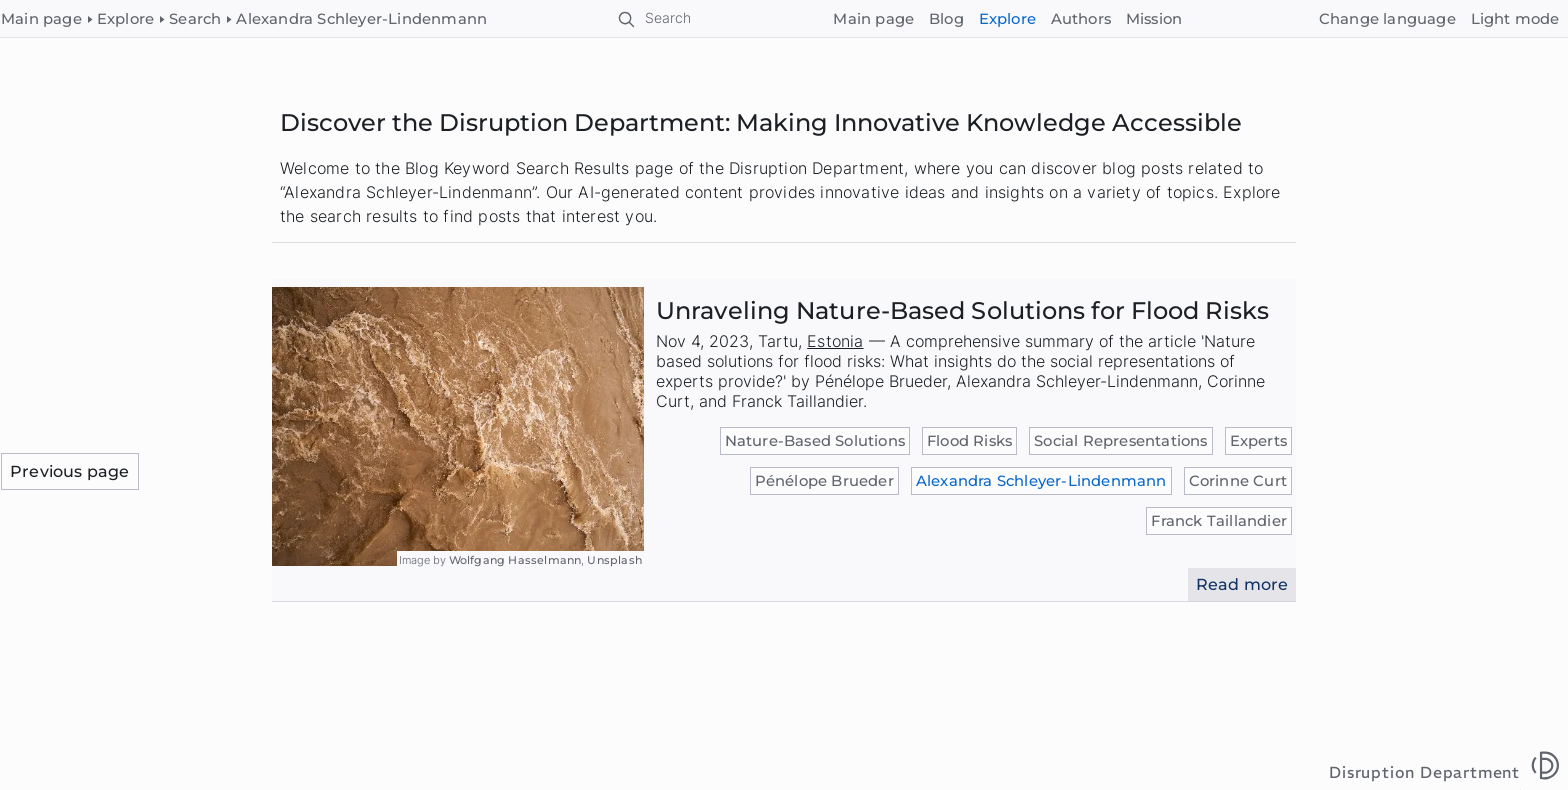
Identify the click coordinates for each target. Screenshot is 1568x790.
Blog (946, 19)
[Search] (655, 19)
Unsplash (614, 560)
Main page (873, 19)
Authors (1081, 19)
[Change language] (1387, 19)
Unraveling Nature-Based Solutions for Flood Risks (962, 310)
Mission (1154, 19)
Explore (1007, 19)
